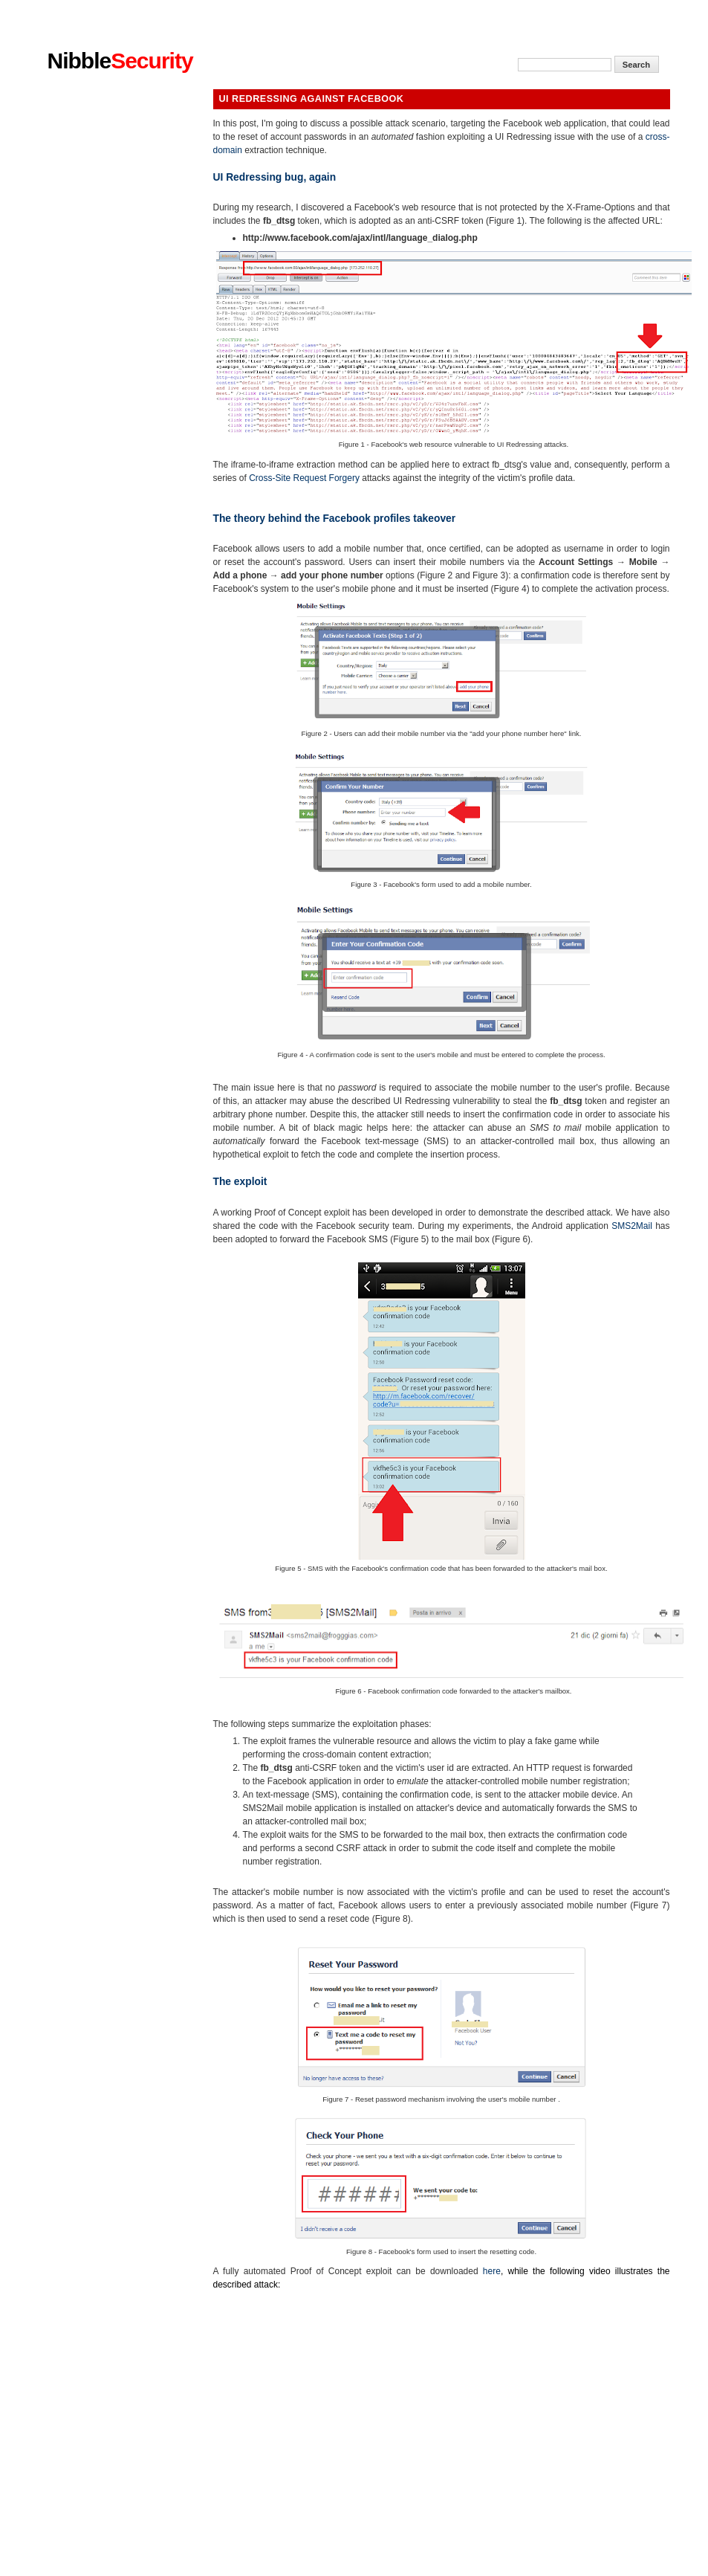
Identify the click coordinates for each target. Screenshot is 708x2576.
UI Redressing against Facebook (311, 99)
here (492, 2271)
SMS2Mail (631, 1226)
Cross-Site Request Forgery (304, 478)
